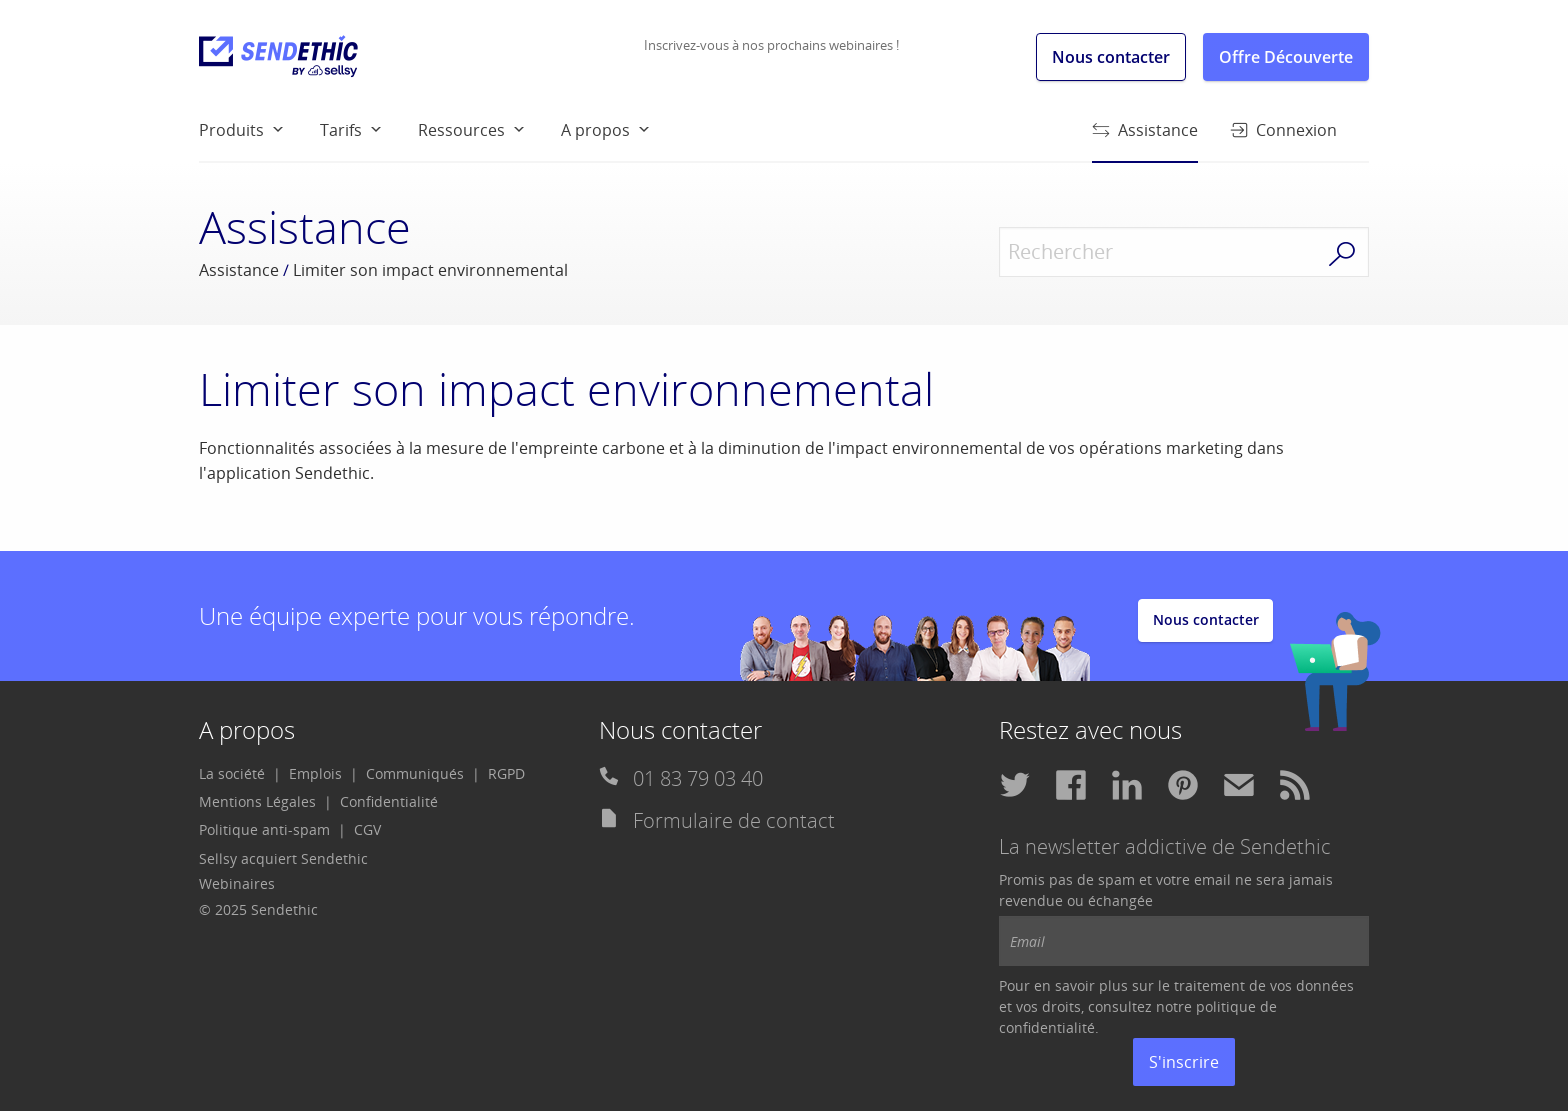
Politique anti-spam (264, 829)
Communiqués (415, 773)
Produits (231, 130)
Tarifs (341, 130)
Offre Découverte (1286, 57)
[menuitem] (259, 129)
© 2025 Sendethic (258, 909)
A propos (595, 130)
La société (232, 773)
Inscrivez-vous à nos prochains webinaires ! (771, 45)
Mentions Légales (257, 801)
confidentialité (1047, 1027)
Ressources (461, 130)
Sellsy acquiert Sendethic (283, 858)
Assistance (1145, 139)
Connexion (1283, 130)
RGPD (506, 773)
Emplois (315, 773)
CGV (367, 829)
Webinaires (237, 883)
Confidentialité (389, 801)
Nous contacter (1111, 57)
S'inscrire (1184, 1062)
